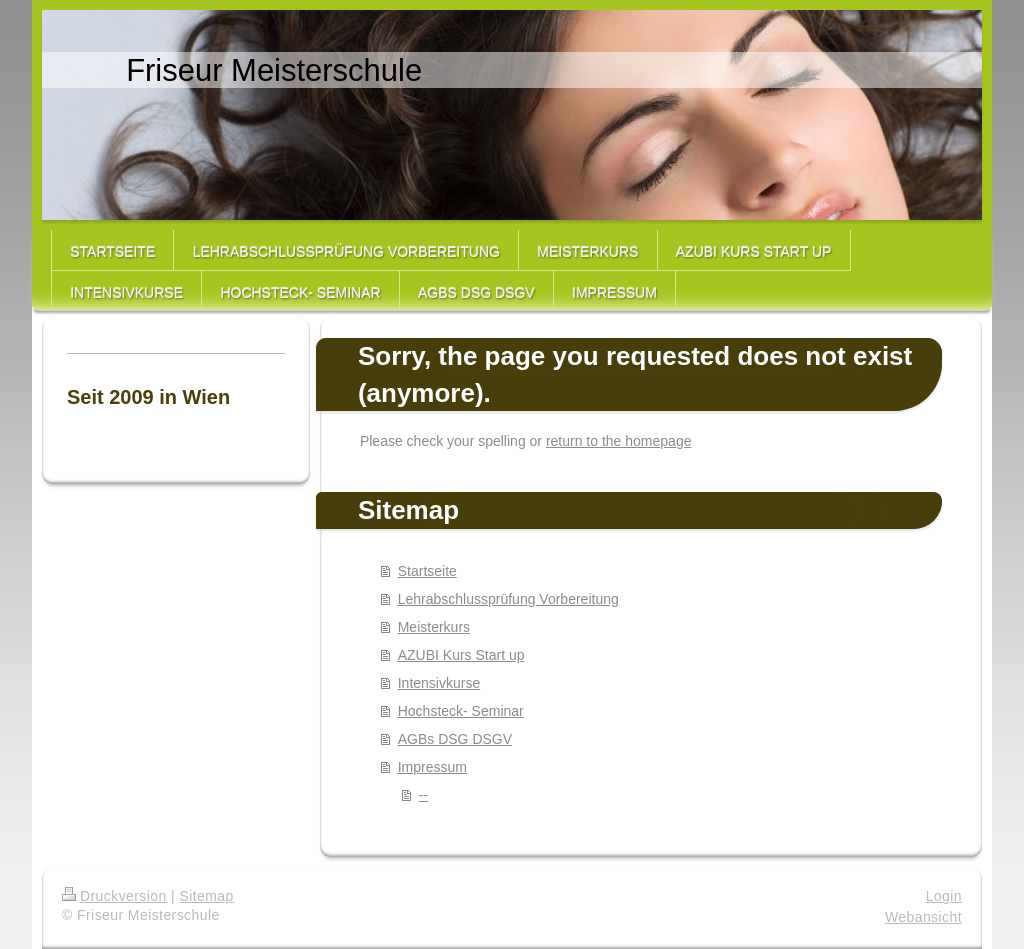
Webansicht (923, 917)
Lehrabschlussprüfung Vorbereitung (508, 599)
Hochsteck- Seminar (461, 711)
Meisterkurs (434, 627)
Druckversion (114, 896)
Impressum (432, 767)
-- (423, 795)
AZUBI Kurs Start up (461, 655)
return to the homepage (619, 441)
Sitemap (206, 896)
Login (944, 896)
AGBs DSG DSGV (455, 739)
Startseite (427, 571)
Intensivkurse (439, 683)
